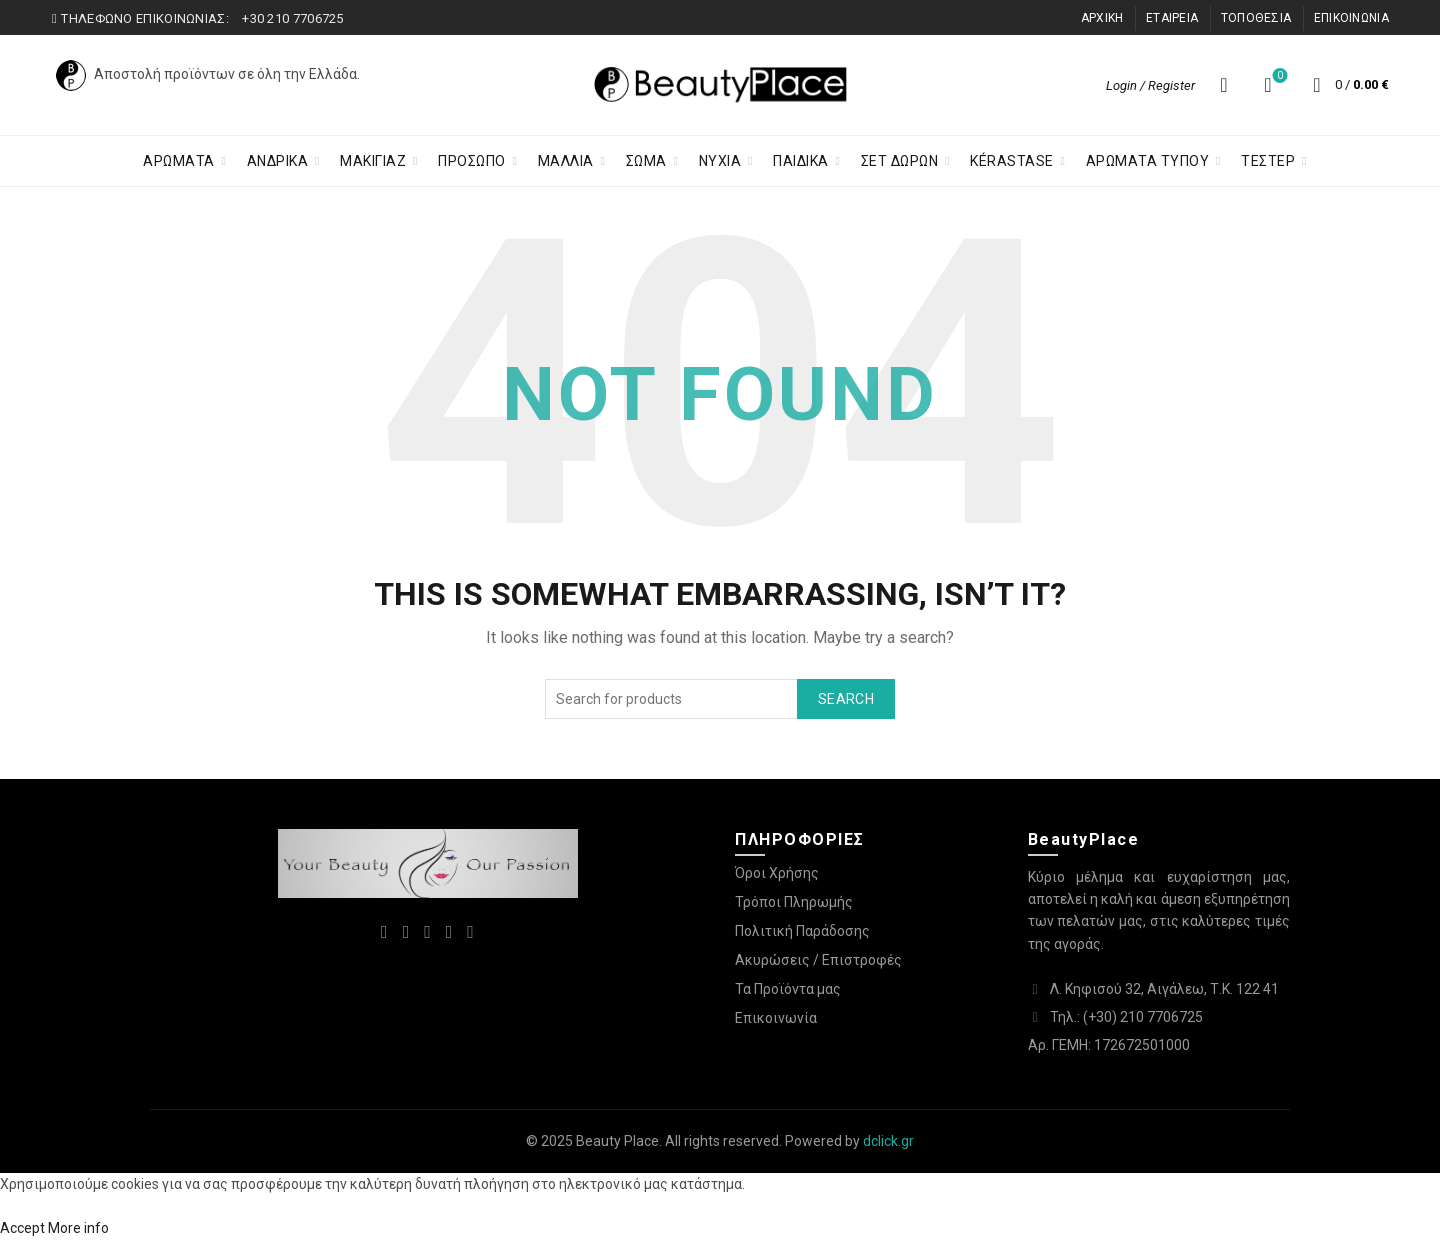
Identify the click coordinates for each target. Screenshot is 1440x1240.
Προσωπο (472, 161)
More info (78, 1228)
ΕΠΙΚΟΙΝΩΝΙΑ (1351, 18)
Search (846, 699)
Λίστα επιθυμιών (1278, 76)
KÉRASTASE (1012, 161)
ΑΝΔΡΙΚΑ (278, 161)
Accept (22, 1228)
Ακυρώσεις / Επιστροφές (818, 960)
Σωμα (646, 161)
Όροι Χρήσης (777, 873)
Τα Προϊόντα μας (788, 989)
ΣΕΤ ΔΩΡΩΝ (900, 161)
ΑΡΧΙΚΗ (1102, 18)
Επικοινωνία (776, 1018)
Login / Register (1150, 85)
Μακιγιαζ (373, 161)
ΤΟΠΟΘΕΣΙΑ (1256, 18)
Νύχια (720, 161)
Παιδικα (801, 161)
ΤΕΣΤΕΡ (1268, 161)
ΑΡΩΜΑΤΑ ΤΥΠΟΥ (1148, 161)
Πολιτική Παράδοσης (802, 931)
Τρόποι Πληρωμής (794, 902)
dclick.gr (888, 1141)
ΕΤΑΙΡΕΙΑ (1172, 18)
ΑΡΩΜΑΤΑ (179, 161)
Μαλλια (566, 161)
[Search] (1224, 85)
